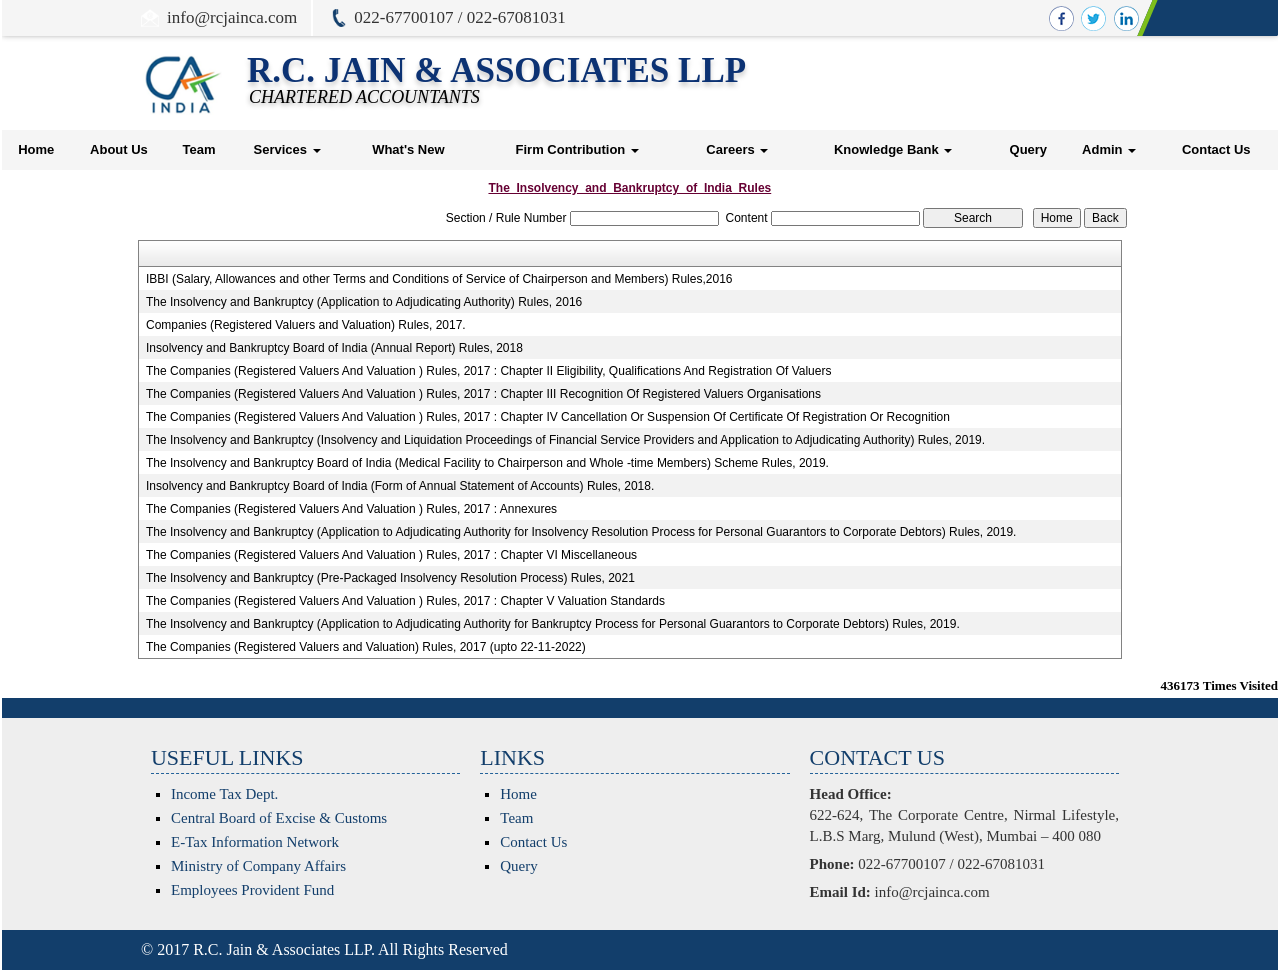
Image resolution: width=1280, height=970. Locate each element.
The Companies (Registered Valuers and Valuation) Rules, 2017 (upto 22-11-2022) (366, 647)
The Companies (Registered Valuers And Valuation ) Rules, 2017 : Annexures (351, 509)
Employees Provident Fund (252, 890)
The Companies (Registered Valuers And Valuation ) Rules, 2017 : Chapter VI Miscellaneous (391, 555)
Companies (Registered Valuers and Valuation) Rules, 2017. (306, 325)
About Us (119, 149)
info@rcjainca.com (232, 17)
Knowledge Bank (893, 149)
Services (286, 149)
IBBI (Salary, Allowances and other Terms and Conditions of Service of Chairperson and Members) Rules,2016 (439, 279)
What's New (408, 149)
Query (1029, 149)
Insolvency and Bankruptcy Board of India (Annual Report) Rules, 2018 (334, 348)
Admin (1109, 149)
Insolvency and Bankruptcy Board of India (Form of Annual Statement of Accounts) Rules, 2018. (400, 486)
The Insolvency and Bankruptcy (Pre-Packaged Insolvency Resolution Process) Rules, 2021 (390, 578)
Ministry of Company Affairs (258, 866)
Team (199, 149)
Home (36, 149)
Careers (737, 149)
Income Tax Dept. (224, 794)
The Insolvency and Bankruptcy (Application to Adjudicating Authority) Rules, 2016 (364, 302)
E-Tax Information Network (255, 842)
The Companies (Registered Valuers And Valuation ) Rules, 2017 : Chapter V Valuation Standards (405, 601)
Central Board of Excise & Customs (279, 818)
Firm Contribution (577, 149)
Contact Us (1216, 149)
